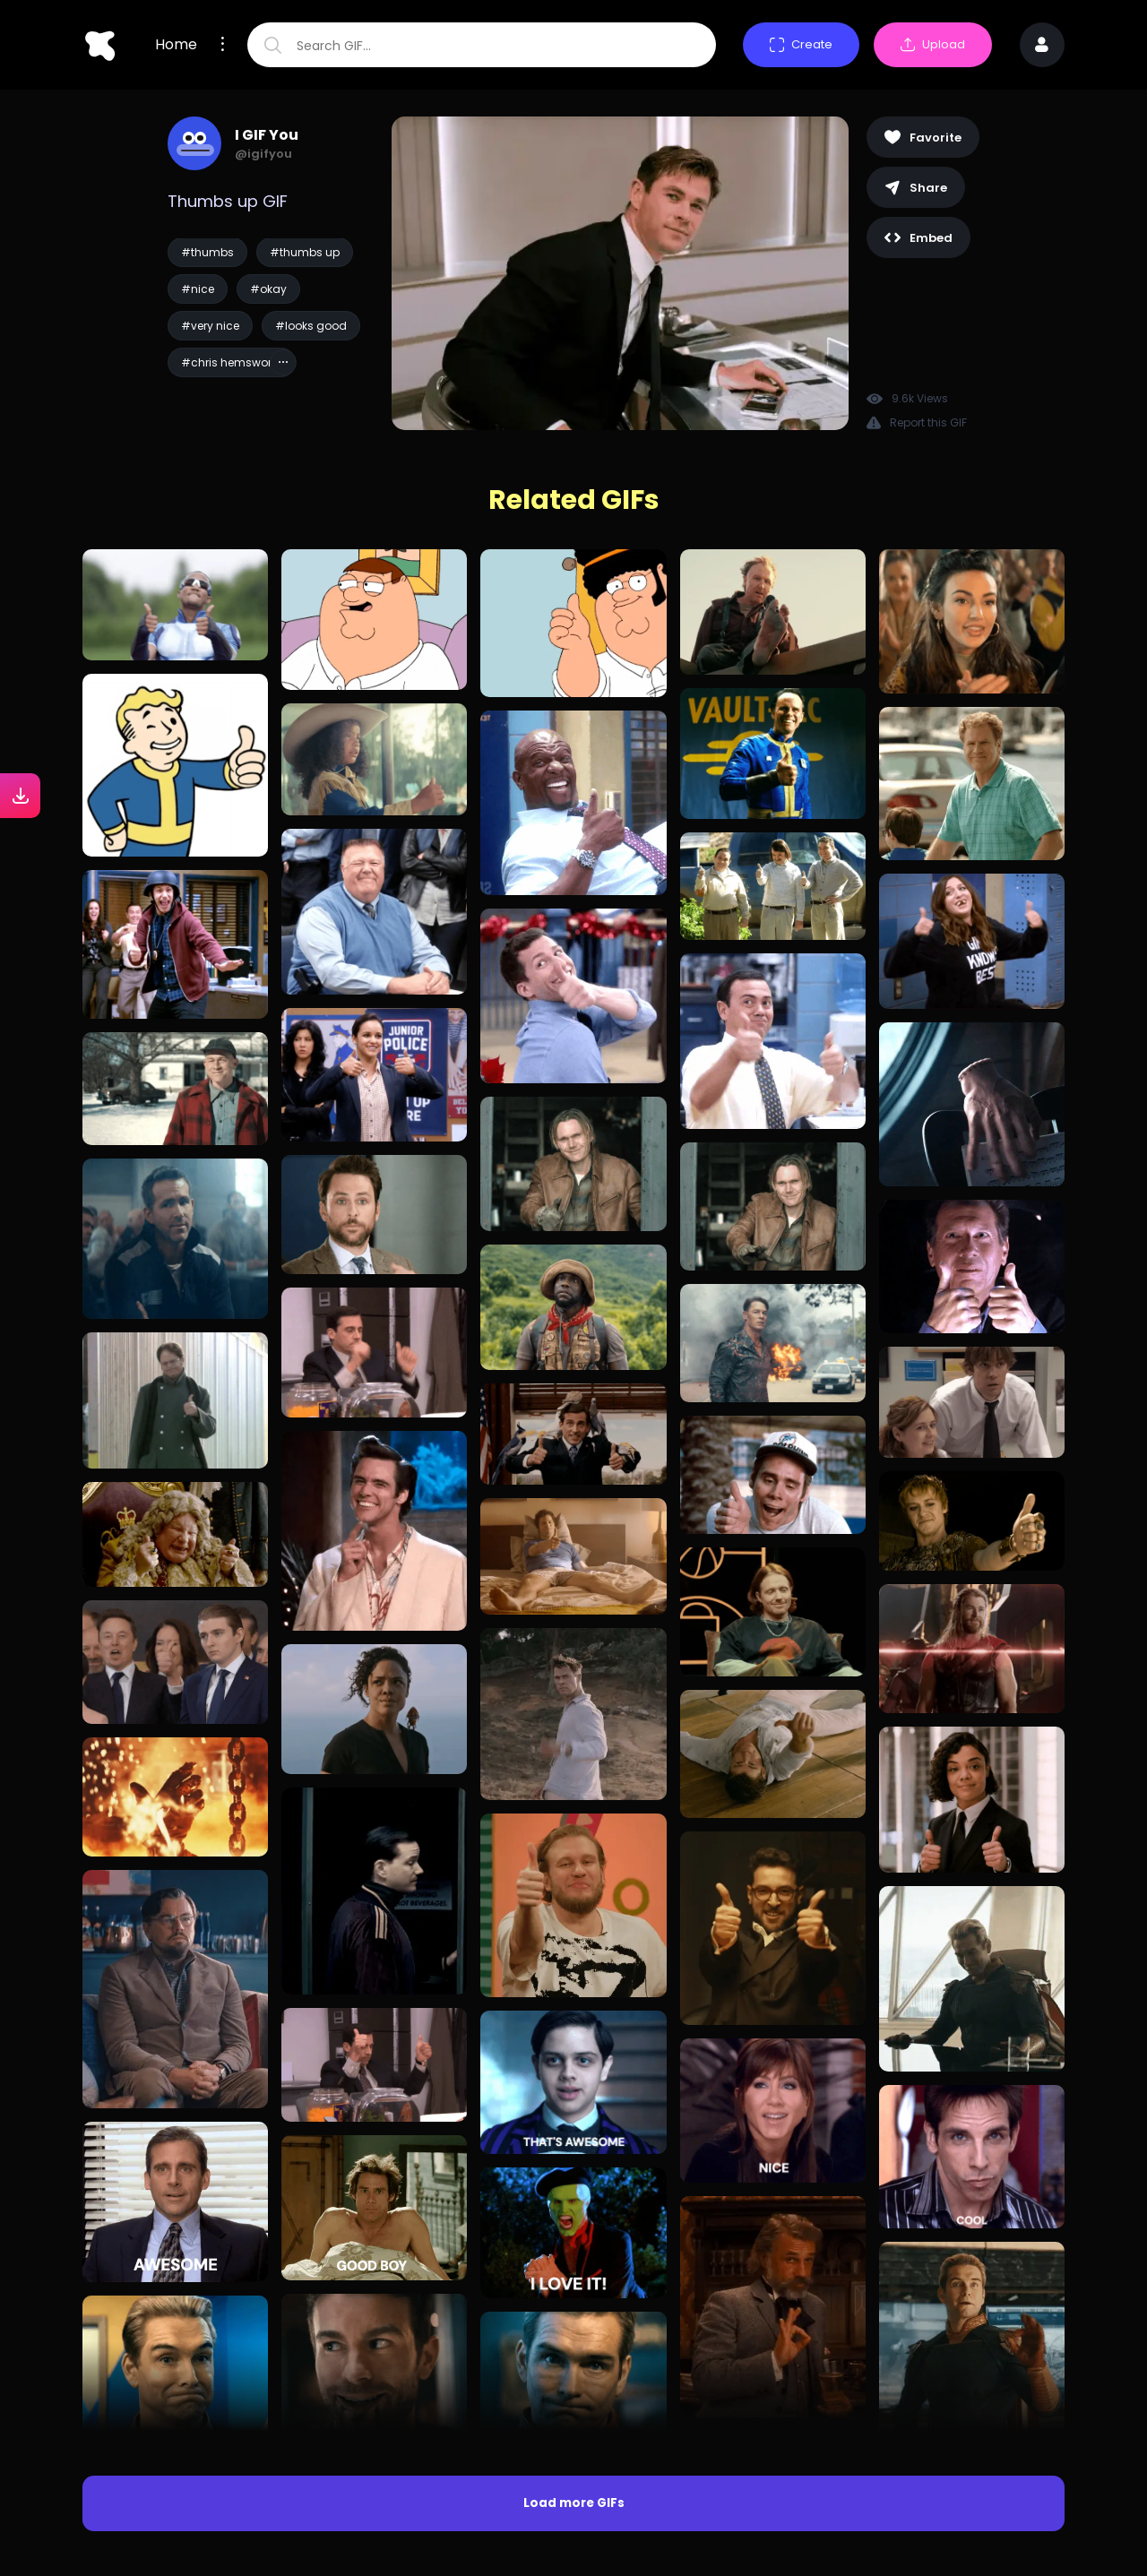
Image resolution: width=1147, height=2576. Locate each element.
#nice (197, 289)
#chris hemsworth (231, 362)
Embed (918, 237)
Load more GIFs (574, 2502)
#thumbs (207, 252)
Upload (933, 44)
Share (915, 187)
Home (176, 45)
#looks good (311, 325)
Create (801, 44)
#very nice (210, 325)
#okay (268, 289)
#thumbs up (305, 252)
